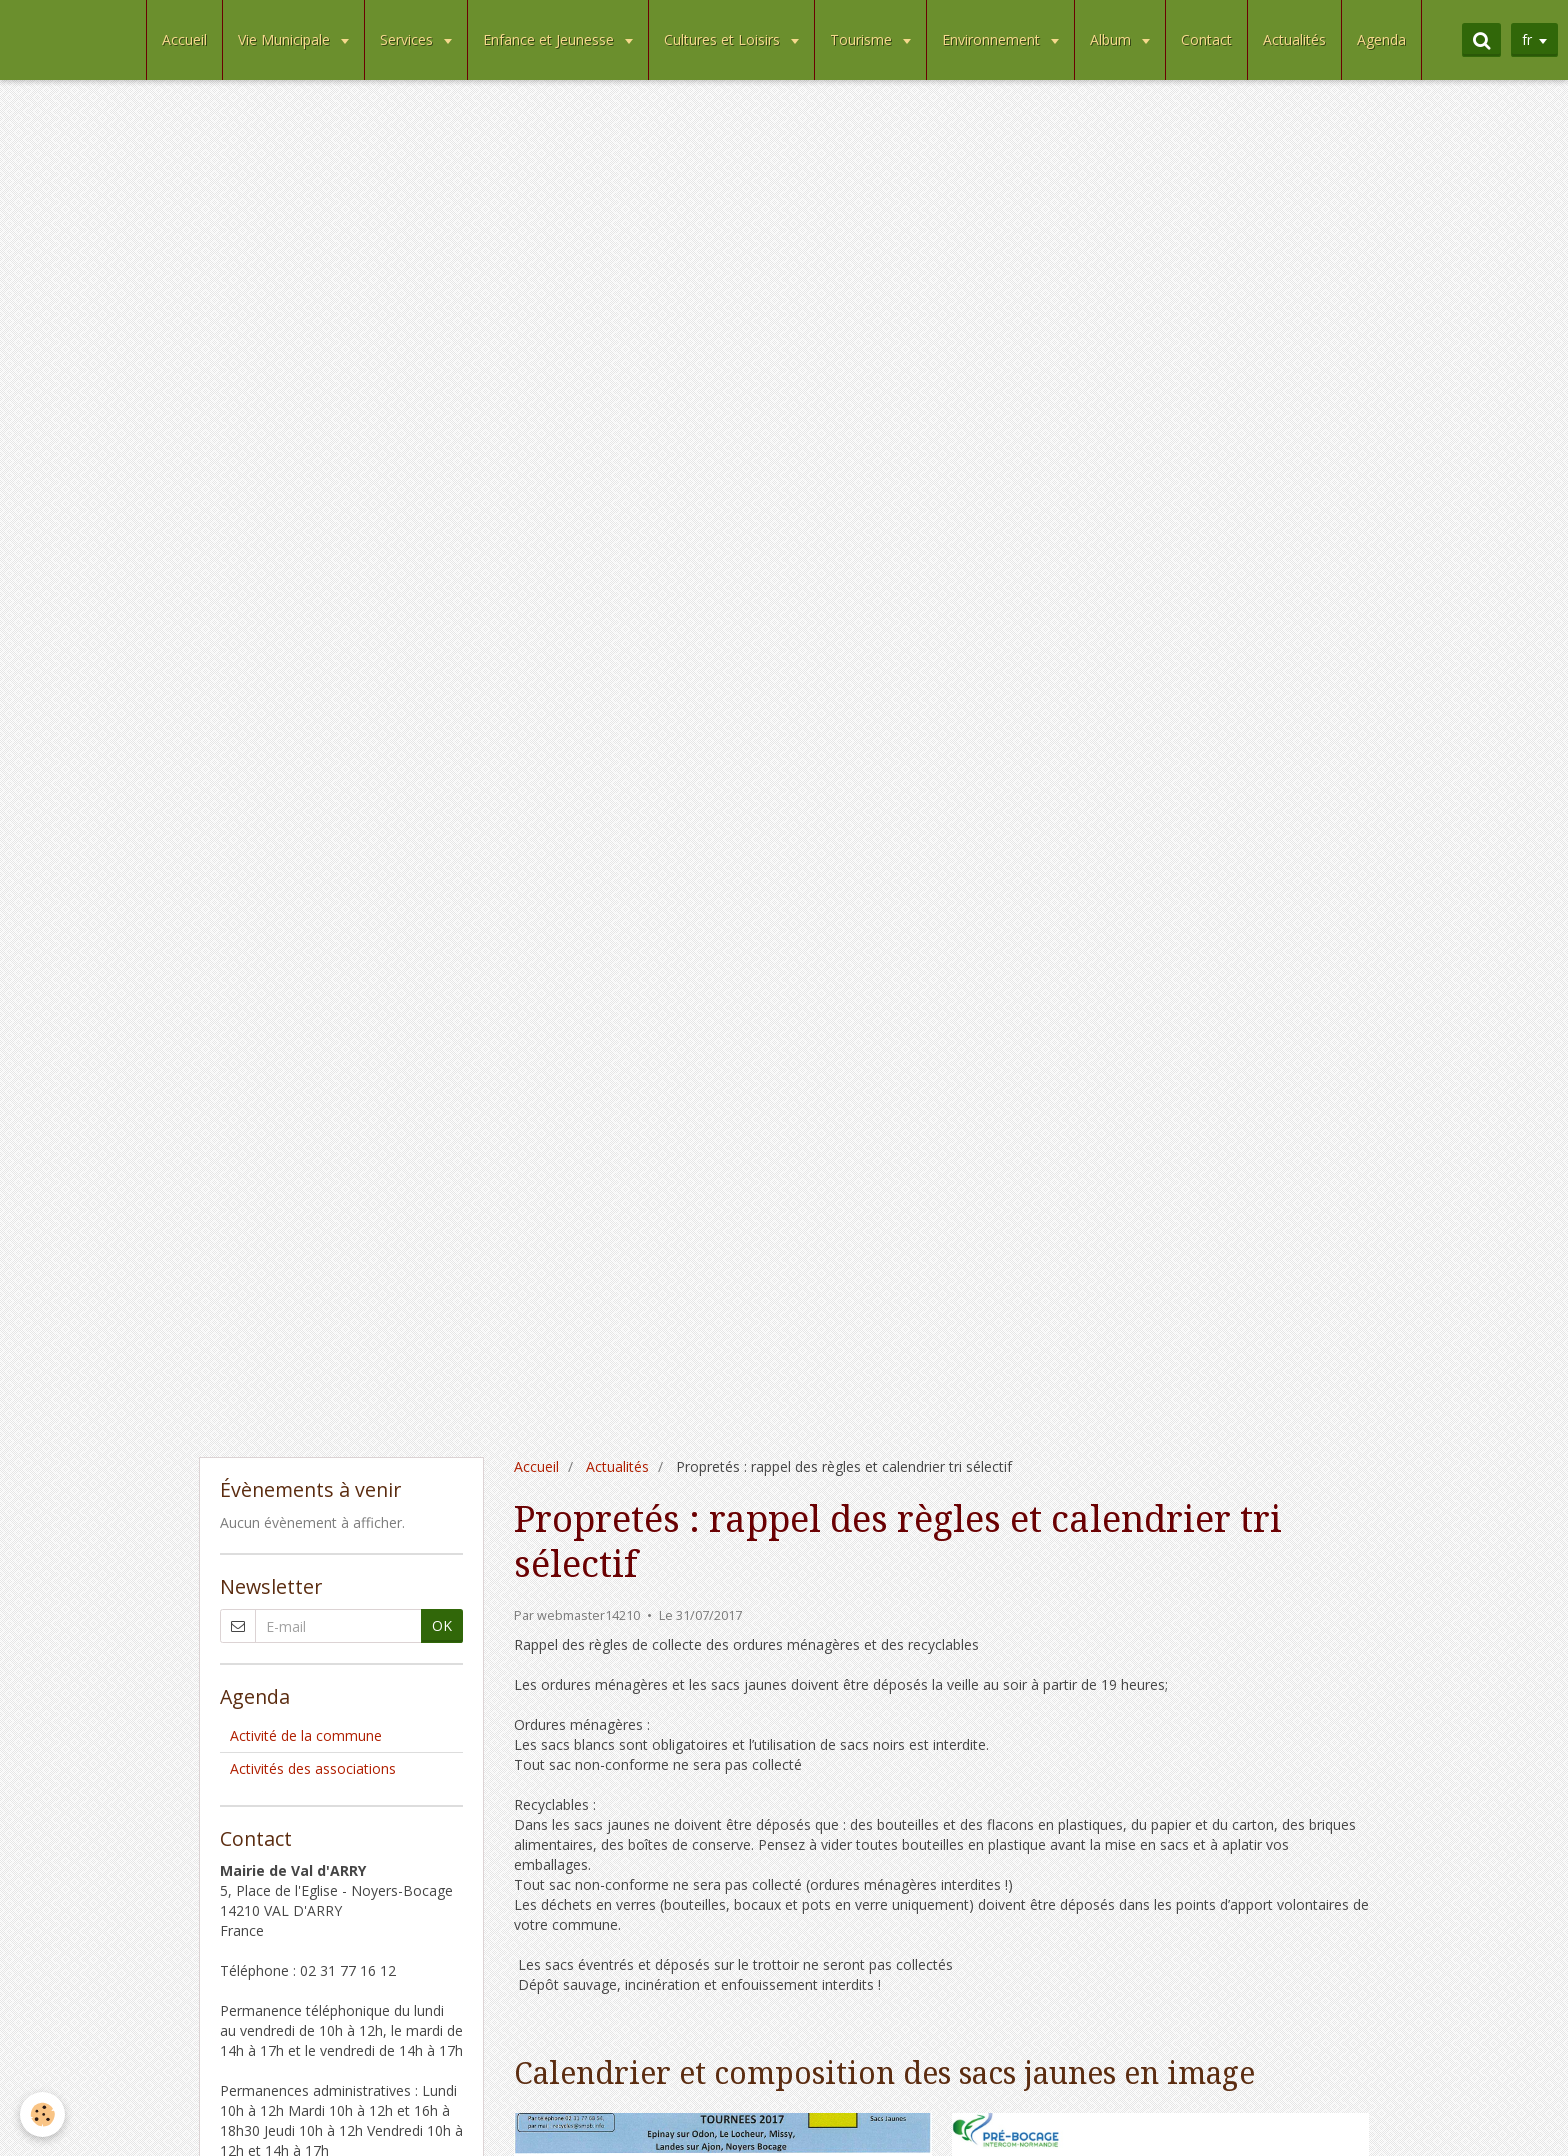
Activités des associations (313, 1768)
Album (1112, 39)
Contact (1206, 39)
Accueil (184, 39)
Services (408, 39)
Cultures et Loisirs (724, 39)
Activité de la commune (306, 1735)
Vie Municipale (286, 39)
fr (1527, 39)
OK (442, 1625)
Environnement (993, 39)
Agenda (1381, 39)
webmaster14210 (588, 1615)
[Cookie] (42, 2114)
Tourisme (863, 39)
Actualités (1294, 39)
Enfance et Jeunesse (550, 39)
